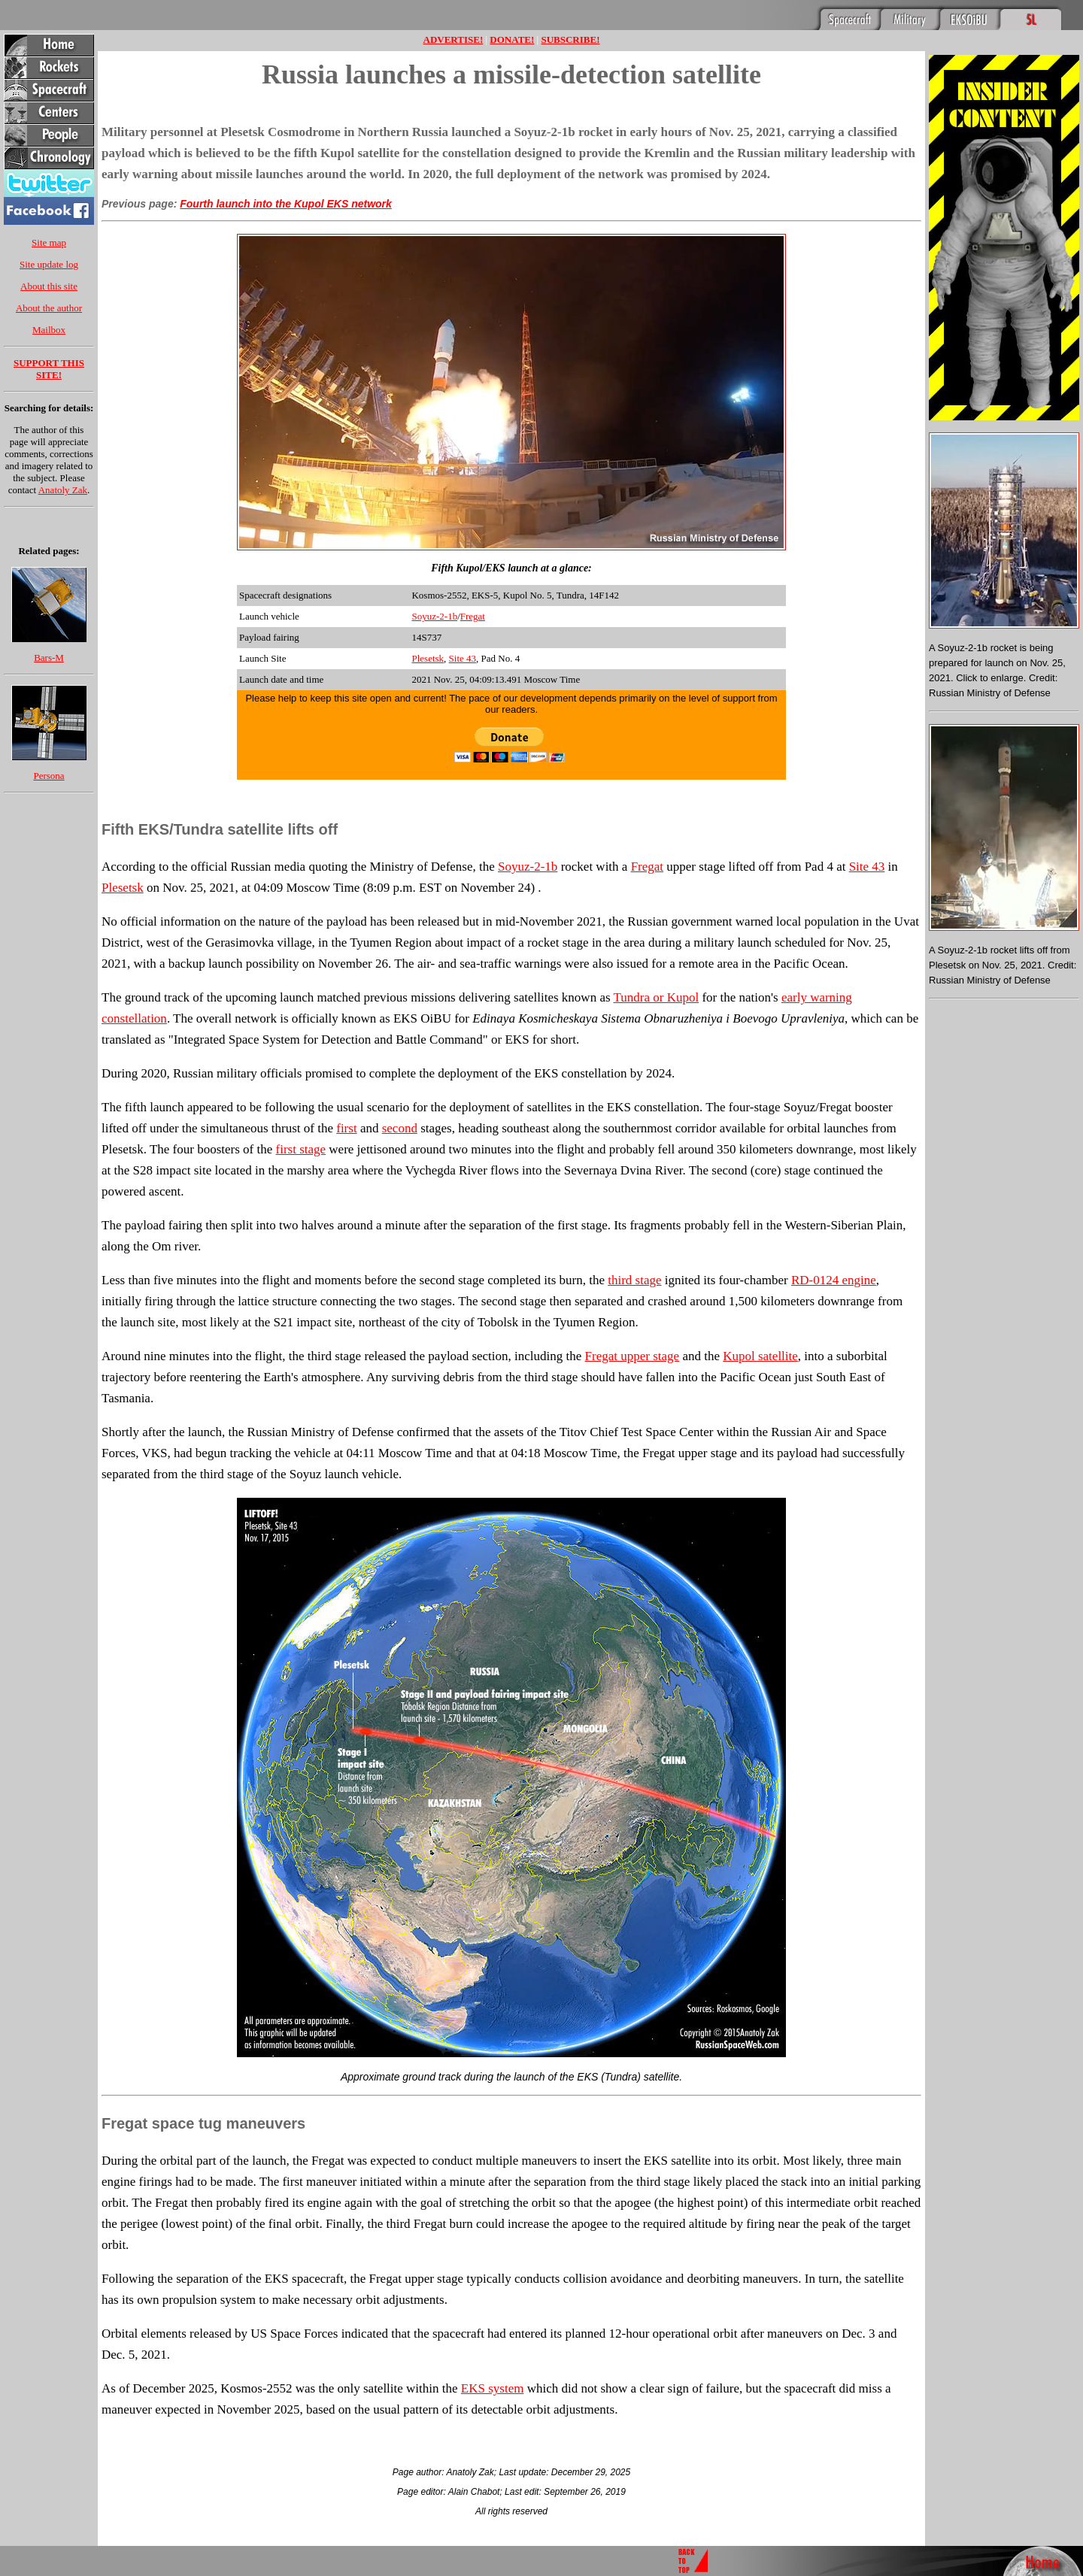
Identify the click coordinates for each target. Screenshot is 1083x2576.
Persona (48, 775)
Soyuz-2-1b (434, 616)
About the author (49, 308)
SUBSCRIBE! (570, 39)
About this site (48, 286)
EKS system (492, 2388)
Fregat (472, 616)
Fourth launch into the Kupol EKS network (286, 204)
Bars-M (49, 657)
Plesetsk (427, 658)
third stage (634, 1280)
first (346, 1128)
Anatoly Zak (62, 490)
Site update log (49, 264)
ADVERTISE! (453, 39)
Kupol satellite (760, 1356)
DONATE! (512, 39)
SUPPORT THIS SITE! (49, 368)
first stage (301, 1149)
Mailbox (48, 329)
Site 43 (462, 658)
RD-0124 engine (833, 1280)
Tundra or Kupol (656, 997)
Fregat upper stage (632, 1356)
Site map (49, 242)
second (399, 1128)
